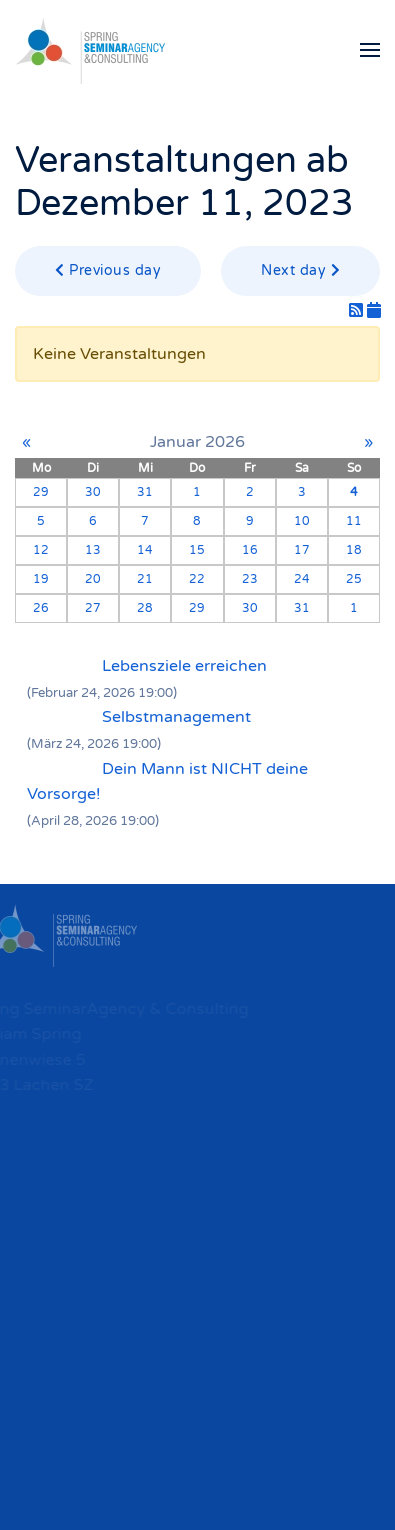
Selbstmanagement (176, 717)
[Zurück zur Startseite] (90, 50)
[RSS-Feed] (358, 311)
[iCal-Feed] (374, 311)
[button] (370, 50)
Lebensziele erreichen (184, 666)
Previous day (108, 270)
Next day (300, 270)
